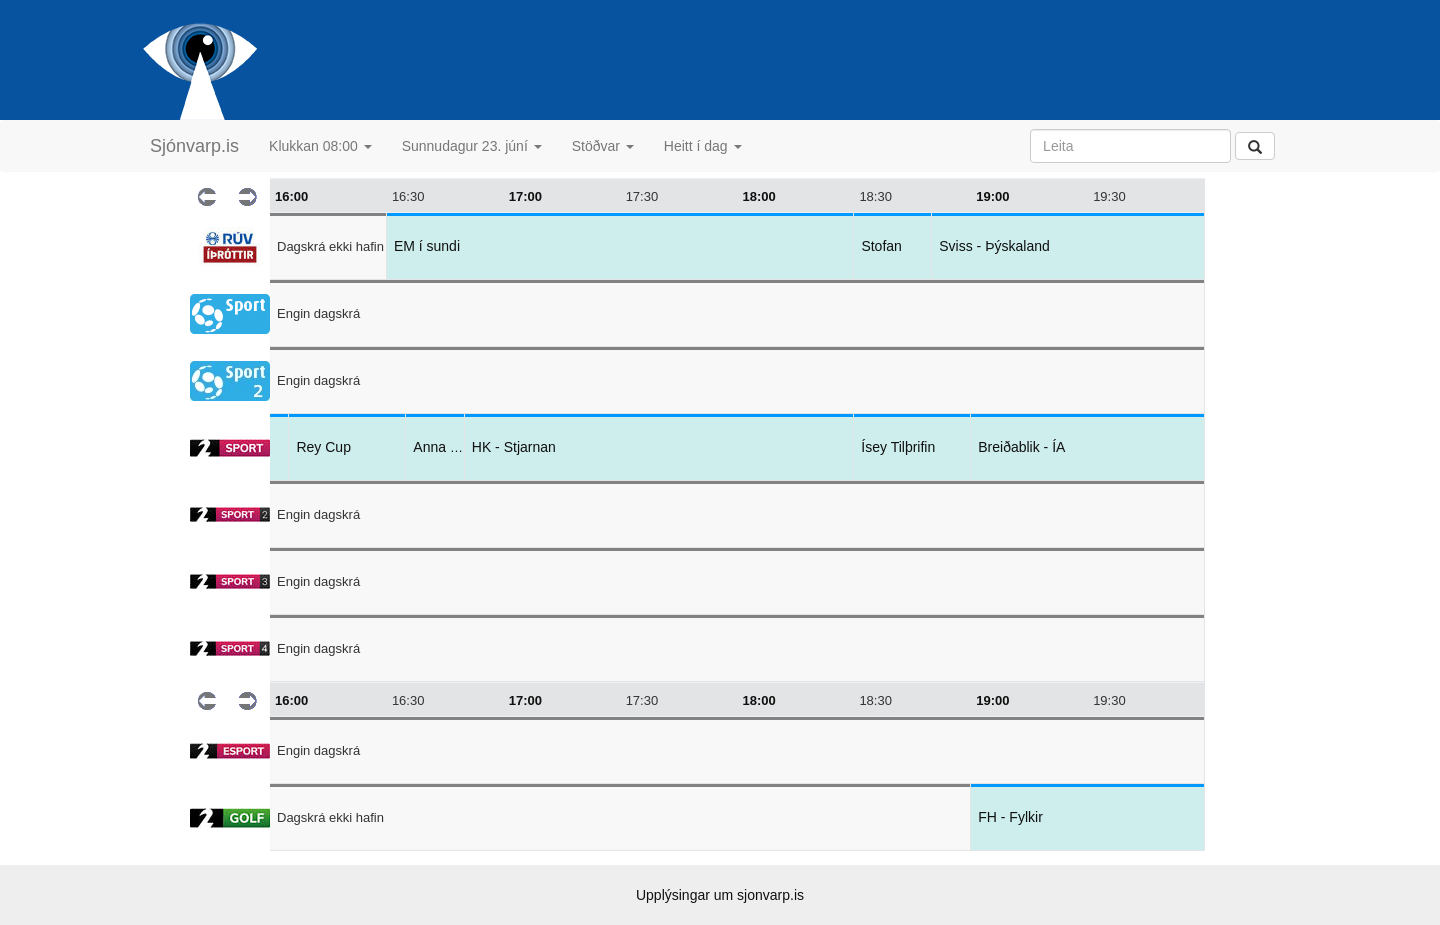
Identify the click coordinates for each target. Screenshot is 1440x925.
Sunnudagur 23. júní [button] (472, 146)
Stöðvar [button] (603, 146)
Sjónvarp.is (194, 146)
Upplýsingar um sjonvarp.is (720, 895)
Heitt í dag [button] (703, 146)
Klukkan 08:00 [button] (320, 146)
